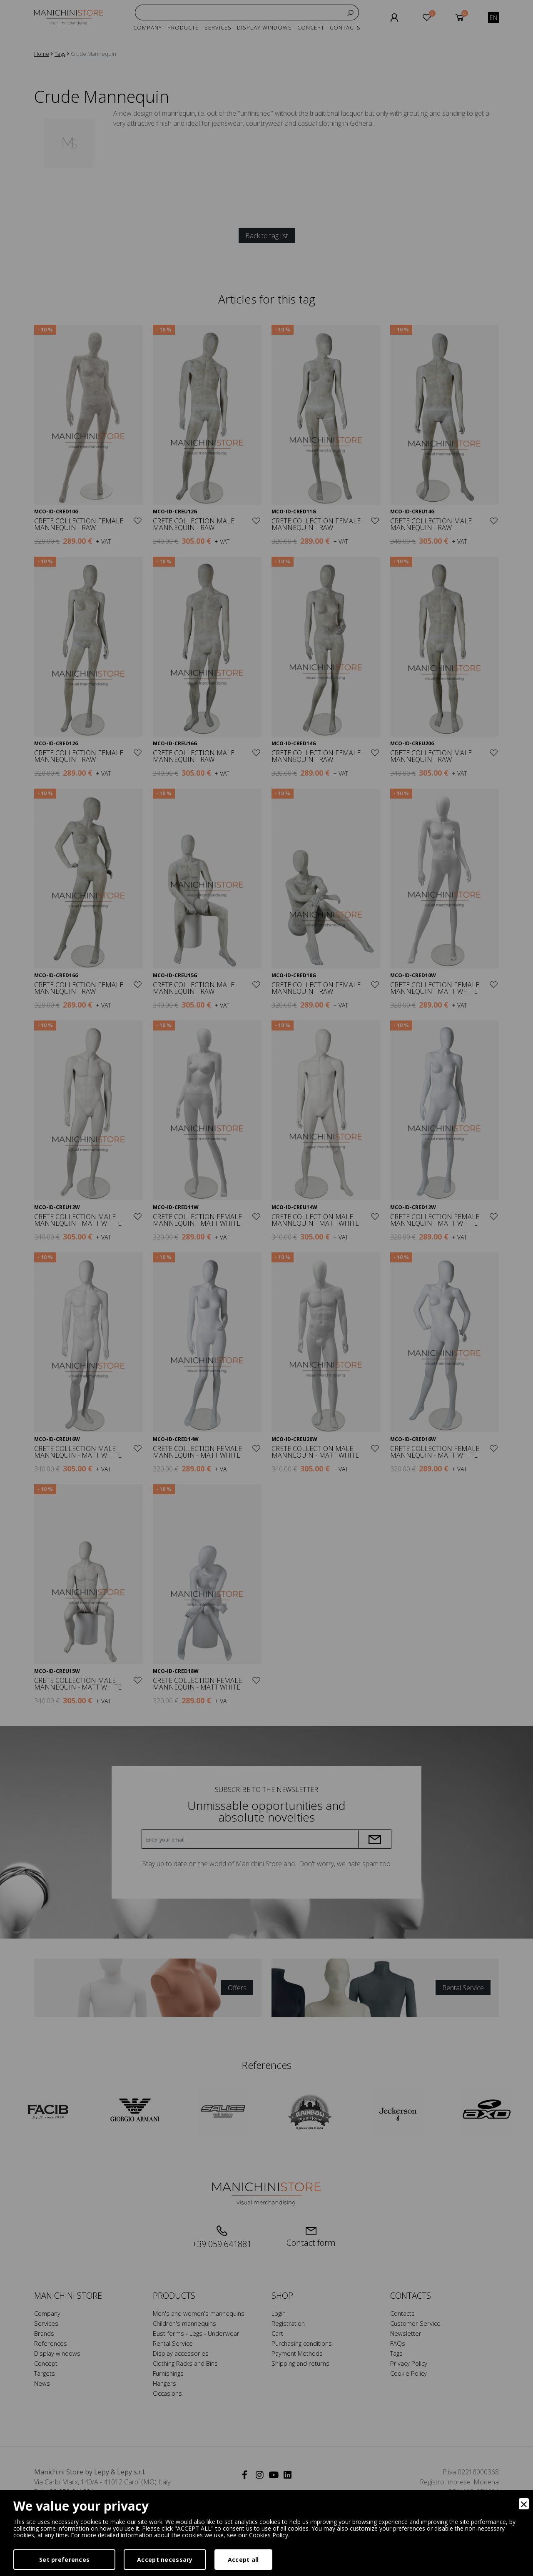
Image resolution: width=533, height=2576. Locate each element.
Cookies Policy (268, 2535)
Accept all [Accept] (243, 2560)
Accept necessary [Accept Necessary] (164, 2560)
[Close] (524, 2503)
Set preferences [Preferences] (64, 2560)
